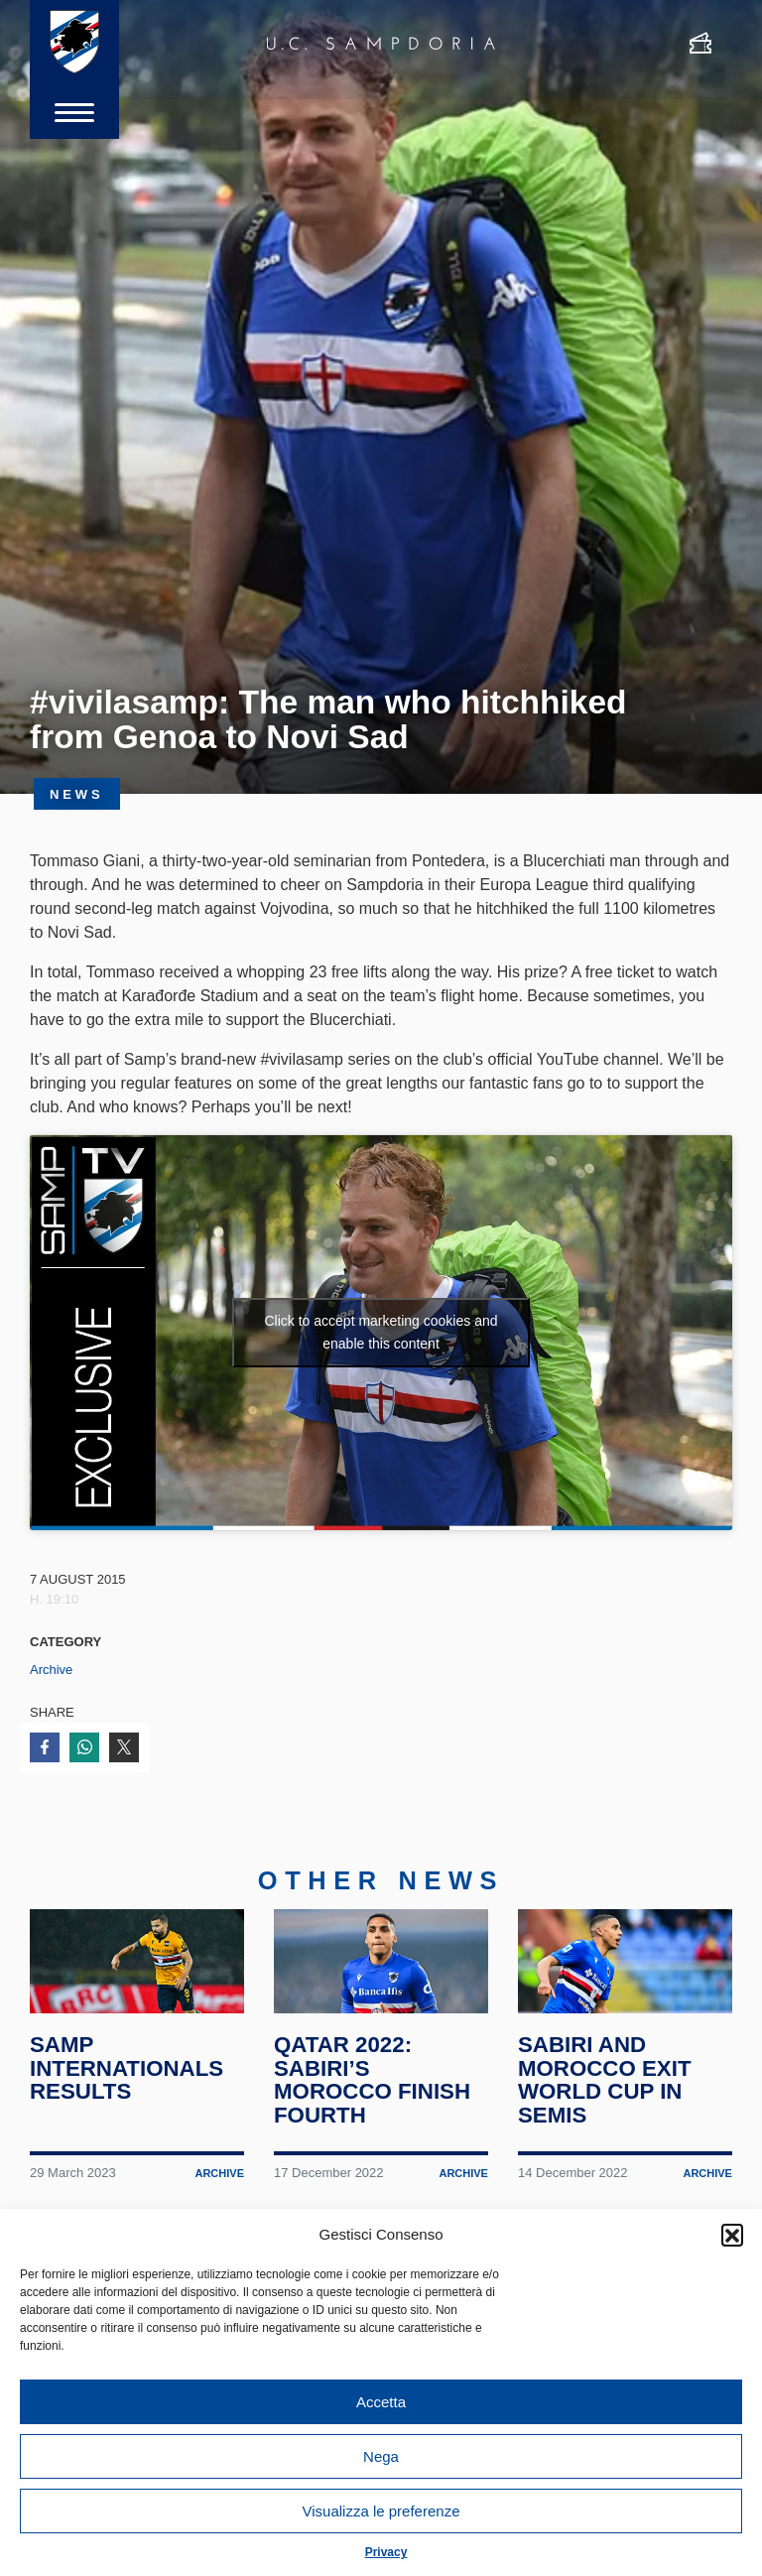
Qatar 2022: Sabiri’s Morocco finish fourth (374, 2101)
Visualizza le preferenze (381, 2511)
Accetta (381, 2401)
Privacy (386, 2552)
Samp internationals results (128, 2089)
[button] (732, 2235)
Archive (51, 1669)
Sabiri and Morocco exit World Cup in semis (606, 2101)
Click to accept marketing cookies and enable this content (381, 1332)
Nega (381, 2456)
